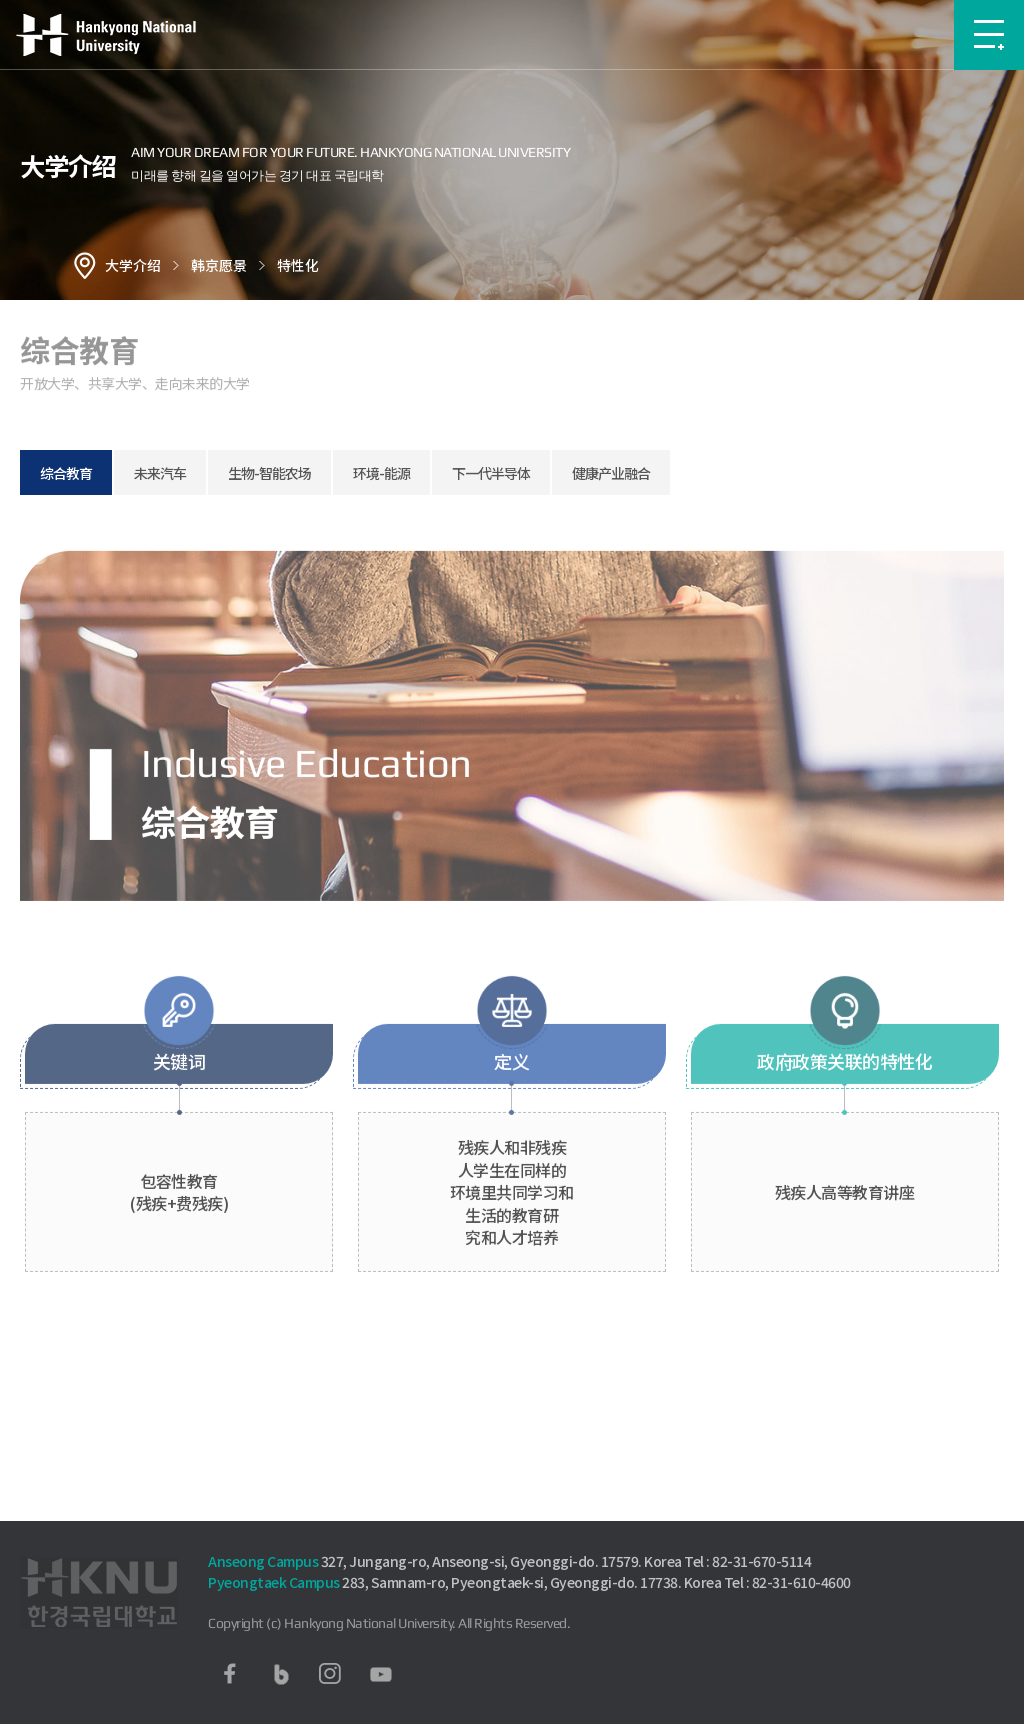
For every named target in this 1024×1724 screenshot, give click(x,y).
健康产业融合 (611, 473)
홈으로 (85, 265)
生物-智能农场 (269, 473)
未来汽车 (160, 473)
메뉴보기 (989, 35)
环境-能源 (381, 473)
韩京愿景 (219, 265)
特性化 (298, 265)
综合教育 (66, 473)
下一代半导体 (491, 473)
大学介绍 (133, 265)
